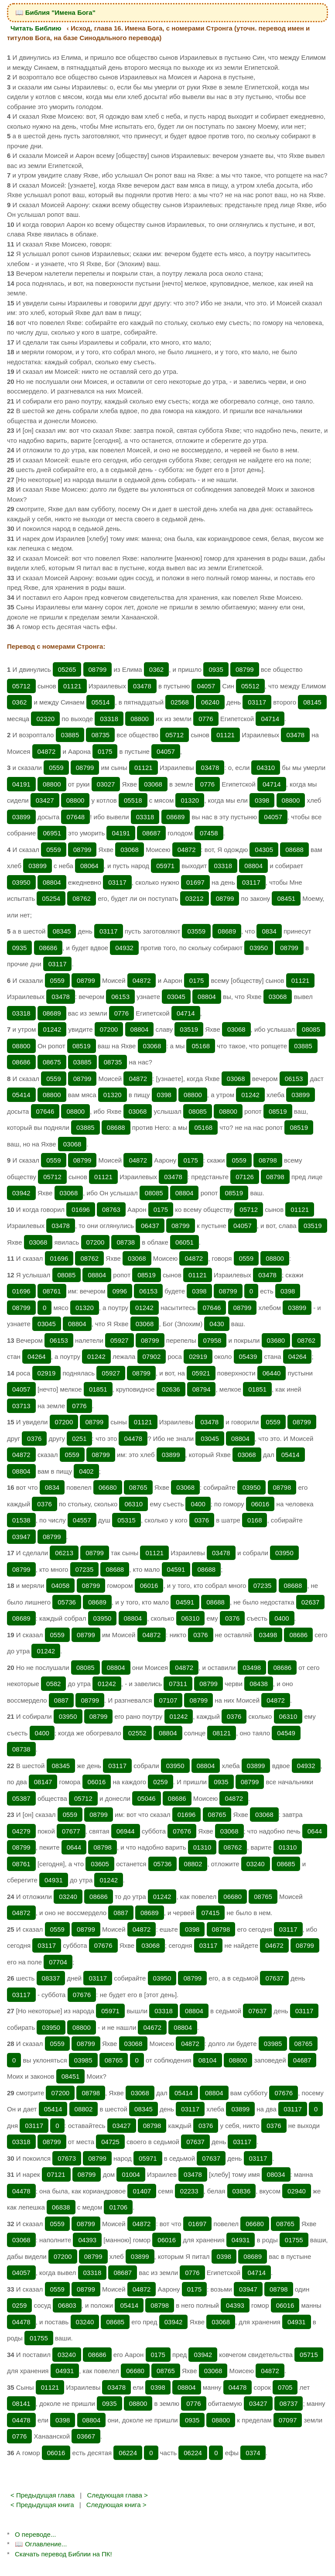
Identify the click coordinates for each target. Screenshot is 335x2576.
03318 (109, 718)
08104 (207, 2060)
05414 (21, 1094)
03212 (194, 898)
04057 (206, 686)
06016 (260, 1504)
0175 (105, 751)
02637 (310, 1602)
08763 (111, 1209)
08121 (221, 1733)
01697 (195, 882)
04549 (286, 1733)
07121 (56, 2174)
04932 (124, 947)
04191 (21, 784)
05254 (51, 898)
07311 (178, 1683)
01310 (202, 1847)
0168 (254, 1520)
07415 (211, 1912)
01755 (294, 2240)
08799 (98, 669)
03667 (86, 2436)
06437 (150, 1225)
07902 (152, 1356)
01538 (21, 1520)
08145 (312, 702)
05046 (146, 1798)
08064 (89, 865)
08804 (253, 865)
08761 (52, 1291)
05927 (119, 1340)
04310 (265, 767)
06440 (272, 1373)
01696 (81, 1209)
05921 (201, 1373)
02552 (137, 1733)
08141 (21, 2403)
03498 (268, 1635)
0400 (198, 1504)
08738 (125, 1242)
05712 (21, 686)
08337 (51, 1978)
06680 (108, 1487)
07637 (274, 1978)
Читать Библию (36, 28)
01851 (98, 1389)
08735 (100, 735)
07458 (209, 833)
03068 (153, 784)
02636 (171, 1389)
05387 (21, 1798)
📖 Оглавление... (41, 2544)
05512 (250, 686)
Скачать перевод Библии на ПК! (63, 2554)
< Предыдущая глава (42, 2495)
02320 (45, 718)
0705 (285, 2387)
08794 (201, 1389)
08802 (193, 1864)
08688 (294, 849)
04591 (176, 1569)
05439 (248, 1356)
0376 (34, 1438)
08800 (139, 718)
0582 (53, 1683)
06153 (120, 996)
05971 (165, 865)
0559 (56, 767)
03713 (21, 1405)
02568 (180, 702)
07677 (71, 1831)
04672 (274, 1945)
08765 (138, 1487)
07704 (58, 1962)
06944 (125, 1831)
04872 (47, 751)
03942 (21, 1193)
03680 (276, 1340)
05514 (101, 702)
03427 (45, 800)
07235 (84, 1569)
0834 (269, 931)
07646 (45, 1111)
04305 (264, 849)
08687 (151, 833)
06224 (128, 2452)
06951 (52, 833)
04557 (82, 1520)
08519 (81, 1046)
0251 (79, 1438)
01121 (72, 686)
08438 (259, 1683)
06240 (210, 702)
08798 (268, 1160)
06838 (61, 2207)
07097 (288, 2420)
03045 (176, 996)
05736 (67, 1602)
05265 (67, 669)
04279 (21, 1831)
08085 (311, 1029)
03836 (241, 2191)
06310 (133, 1504)
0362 (156, 669)
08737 (289, 2403)
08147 (43, 1782)
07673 (67, 2158)
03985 (273, 2043)
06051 (184, 1242)
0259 (160, 1782)
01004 (131, 2174)
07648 (75, 817)
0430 (216, 1323)
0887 (61, 1700)
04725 (110, 2141)
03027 (106, 784)
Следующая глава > (117, 2495)
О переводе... (35, 2534)
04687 (302, 2060)
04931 (53, 1880)
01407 (142, 2191)
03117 (257, 702)
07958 (212, 1340)
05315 (126, 1520)
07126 (245, 1176)
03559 (196, 931)
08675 (52, 1062)
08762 (81, 898)
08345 (62, 931)
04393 (87, 2240)
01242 (52, 1029)
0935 (216, 669)
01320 (190, 800)
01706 (118, 2207)
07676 (182, 1831)
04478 (133, 1438)
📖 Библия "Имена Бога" (55, 12)
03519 (189, 1029)
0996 (120, 1291)
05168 (200, 1046)
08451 (286, 898)
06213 (64, 1553)
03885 (70, 735)
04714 (270, 718)
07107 (168, 1700)
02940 (296, 2191)
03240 (255, 1864)
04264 (36, 1356)
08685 (286, 1864)
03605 (100, 1864)
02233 (189, 2191)
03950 (21, 882)
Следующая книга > (116, 2504)
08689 (176, 817)
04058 (60, 1585)
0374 (253, 2452)
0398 (262, 800)
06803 (67, 2305)
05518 (133, 800)
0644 (315, 1831)
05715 (309, 2354)
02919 (198, 1356)
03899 (21, 817)
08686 (48, 947)
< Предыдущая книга (42, 2504)
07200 (109, 1029)
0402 (86, 1471)
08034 (276, 2174)
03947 (21, 1536)
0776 (205, 718)
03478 (142, 686)
